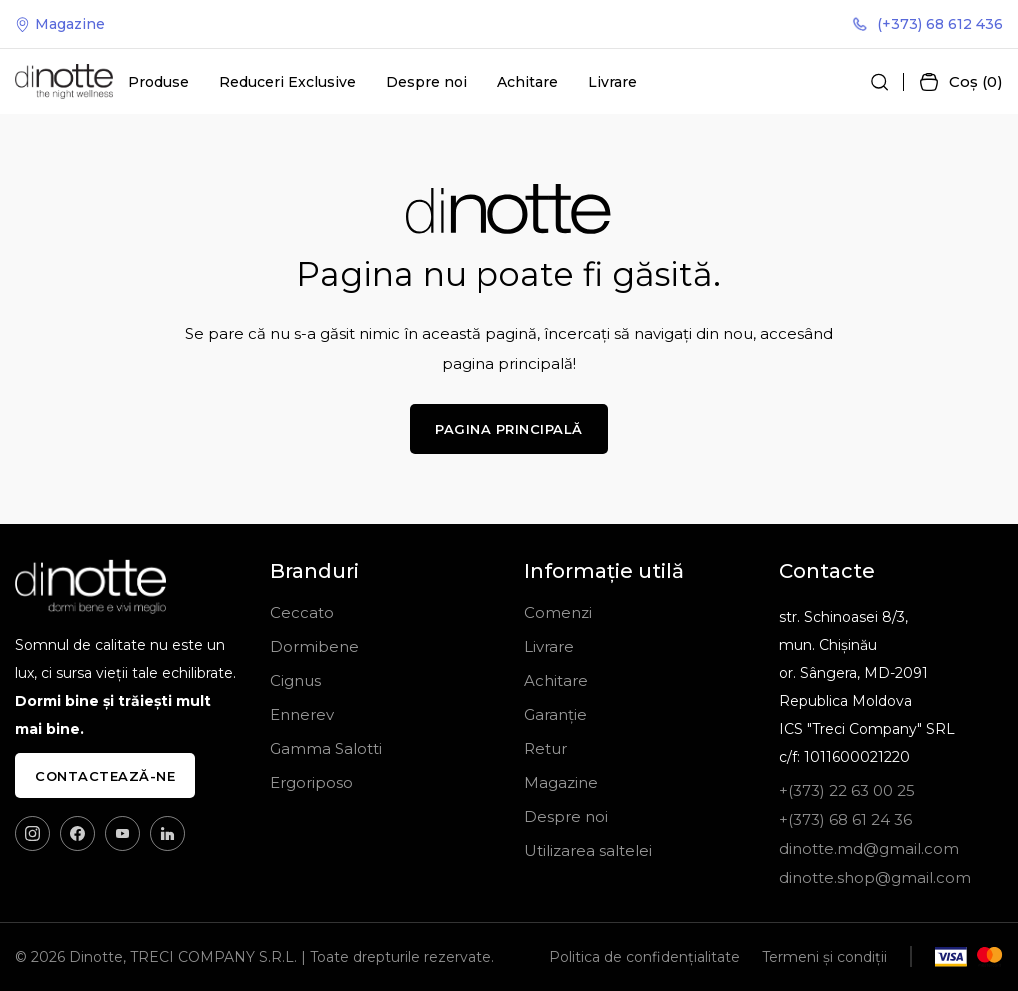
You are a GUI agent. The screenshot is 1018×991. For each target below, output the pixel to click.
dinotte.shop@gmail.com (875, 877)
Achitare (527, 82)
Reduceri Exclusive (287, 82)
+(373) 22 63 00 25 (847, 790)
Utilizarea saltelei (588, 850)
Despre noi (426, 82)
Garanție (555, 714)
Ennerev (302, 714)
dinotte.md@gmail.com (869, 848)
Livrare (612, 82)
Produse (158, 82)
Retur (545, 748)
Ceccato (302, 612)
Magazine (60, 24)
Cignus (295, 680)
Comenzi (558, 612)
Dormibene (314, 646)
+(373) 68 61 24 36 (845, 819)
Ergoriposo (311, 782)
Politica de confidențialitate (644, 957)
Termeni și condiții (824, 957)
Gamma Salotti (326, 748)
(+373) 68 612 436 (928, 24)
